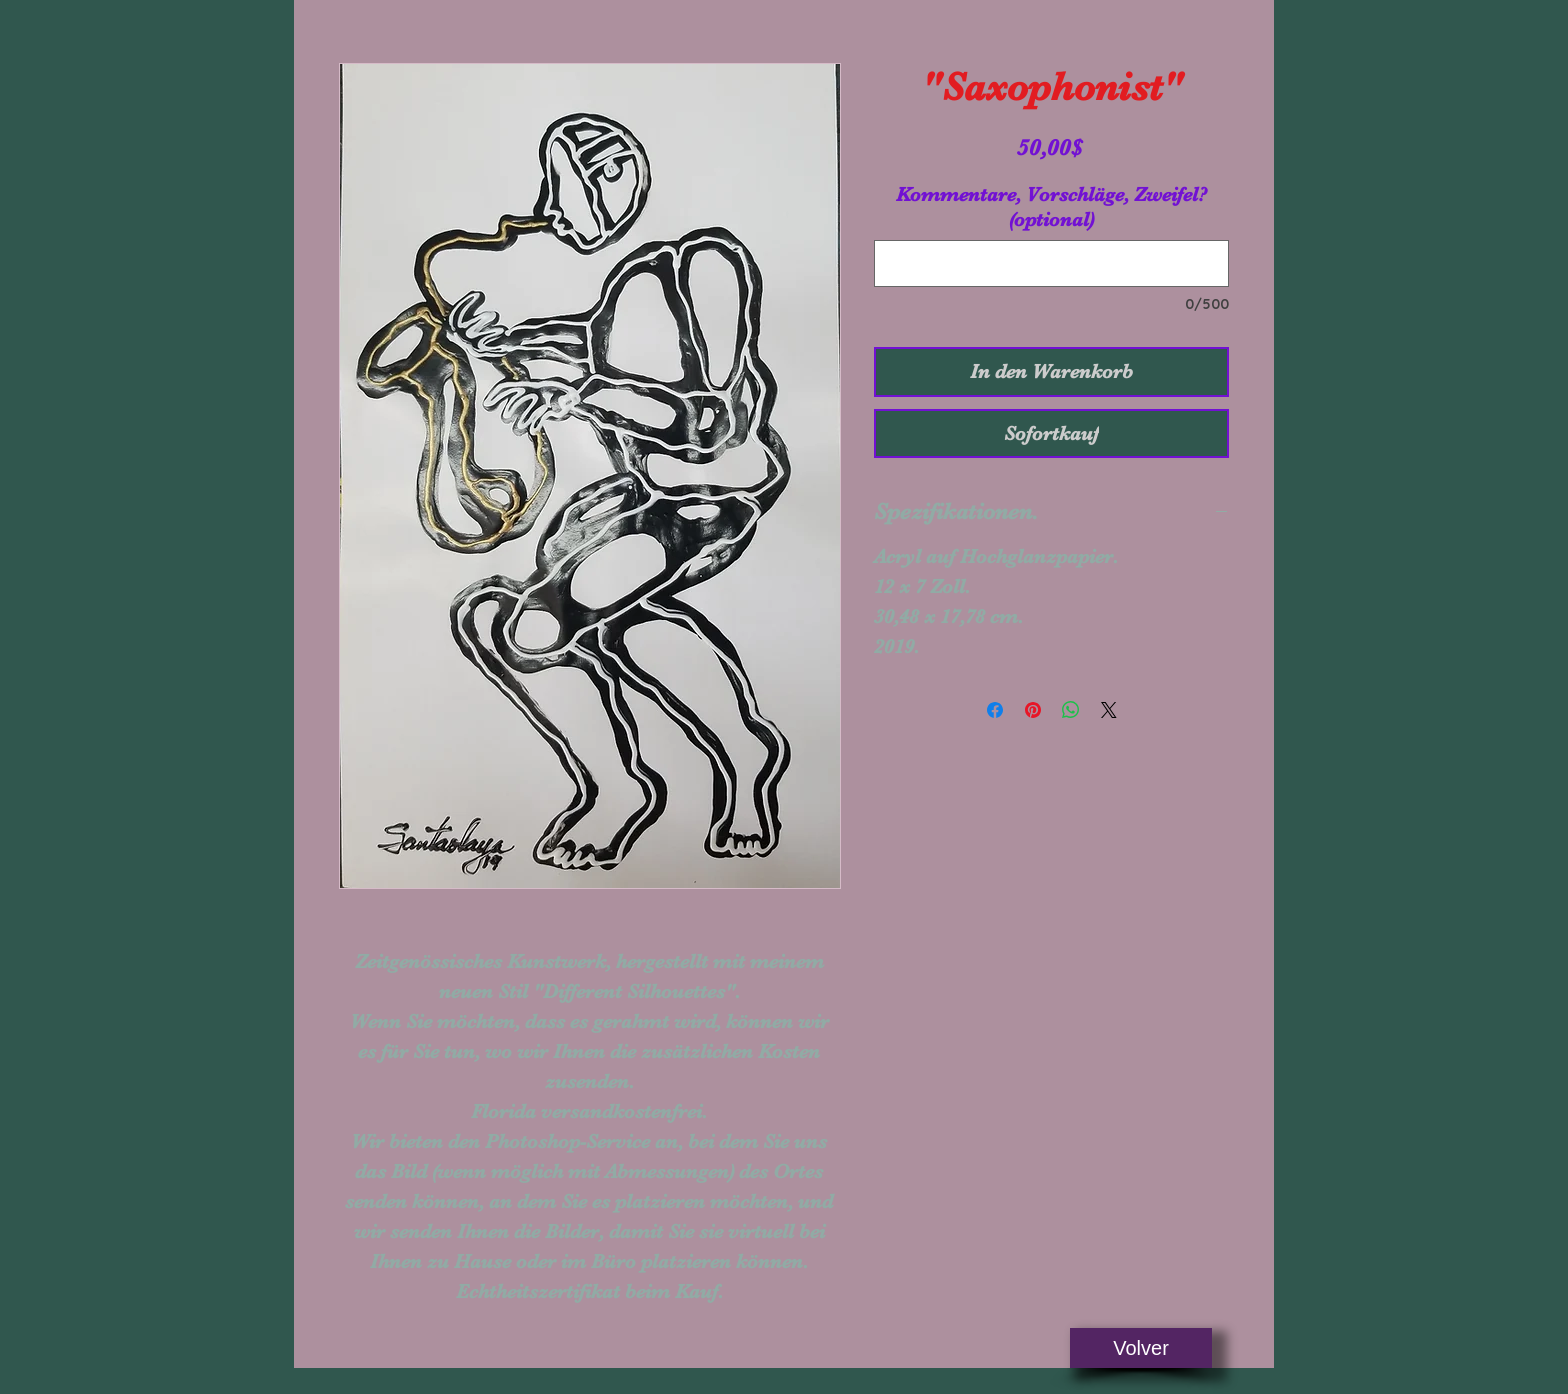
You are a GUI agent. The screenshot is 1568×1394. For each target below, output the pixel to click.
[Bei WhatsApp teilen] (1071, 710)
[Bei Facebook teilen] (995, 710)
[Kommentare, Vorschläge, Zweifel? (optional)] (1051, 263)
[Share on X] (1109, 710)
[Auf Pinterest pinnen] (1033, 710)
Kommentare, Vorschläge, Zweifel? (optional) (1051, 207)
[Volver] (1141, 1348)
